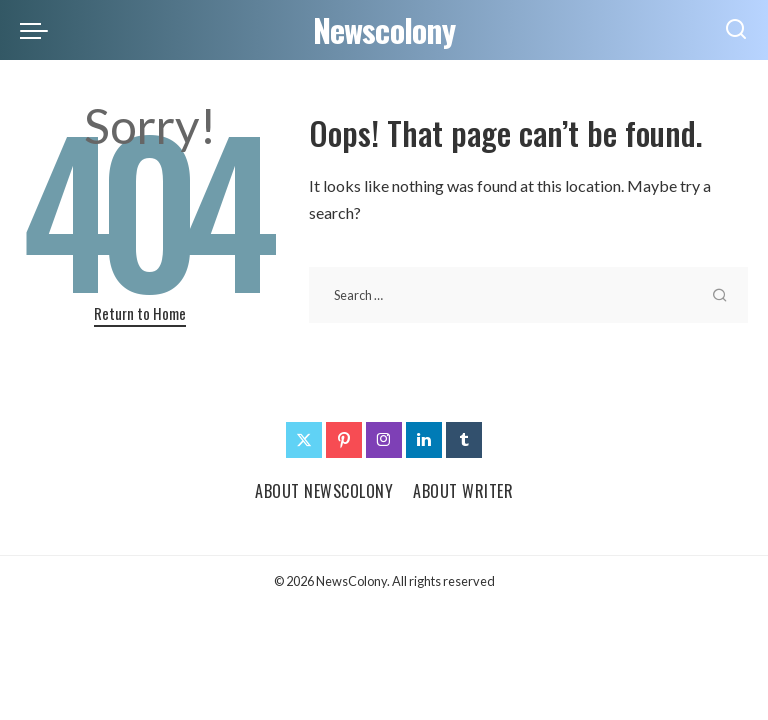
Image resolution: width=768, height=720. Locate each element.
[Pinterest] (344, 440)
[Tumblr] (464, 440)
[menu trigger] (39, 30)
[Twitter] (304, 440)
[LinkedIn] (424, 440)
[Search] (736, 30)
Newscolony (384, 29)
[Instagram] (384, 440)
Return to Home (140, 313)
